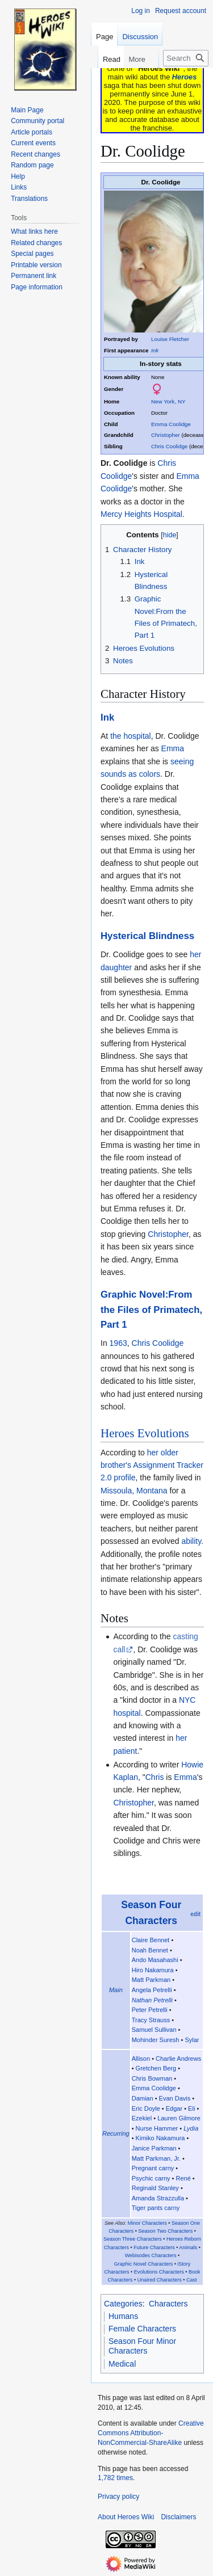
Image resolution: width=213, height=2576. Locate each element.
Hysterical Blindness (147, 936)
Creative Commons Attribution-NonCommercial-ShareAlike (151, 2433)
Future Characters (154, 2247)
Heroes (184, 77)
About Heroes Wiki (126, 2517)
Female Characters (142, 2328)
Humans (123, 2316)
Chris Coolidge (169, 446)
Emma (172, 748)
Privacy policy (118, 2497)
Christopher (165, 435)
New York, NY (168, 401)
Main (116, 1989)
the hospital (130, 735)
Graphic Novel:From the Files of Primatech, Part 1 (151, 1310)
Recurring (116, 2133)
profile (124, 1477)
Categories (123, 2303)
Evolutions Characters (159, 2272)
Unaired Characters (159, 2280)
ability (191, 1541)
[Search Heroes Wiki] (185, 58)
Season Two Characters (165, 2231)
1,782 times (115, 2478)
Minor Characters (147, 2223)
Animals (188, 2247)
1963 (118, 1343)
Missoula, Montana (134, 1490)
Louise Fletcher (170, 339)
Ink (154, 350)
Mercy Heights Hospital (141, 514)
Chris (154, 1777)
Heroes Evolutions (145, 1433)
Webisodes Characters (151, 2255)
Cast (191, 2280)
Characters (168, 2303)
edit (195, 1914)
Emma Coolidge (171, 424)
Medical (122, 2363)
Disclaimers (178, 2517)
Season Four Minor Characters (142, 2346)
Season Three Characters (132, 2239)
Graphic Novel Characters (143, 2264)
